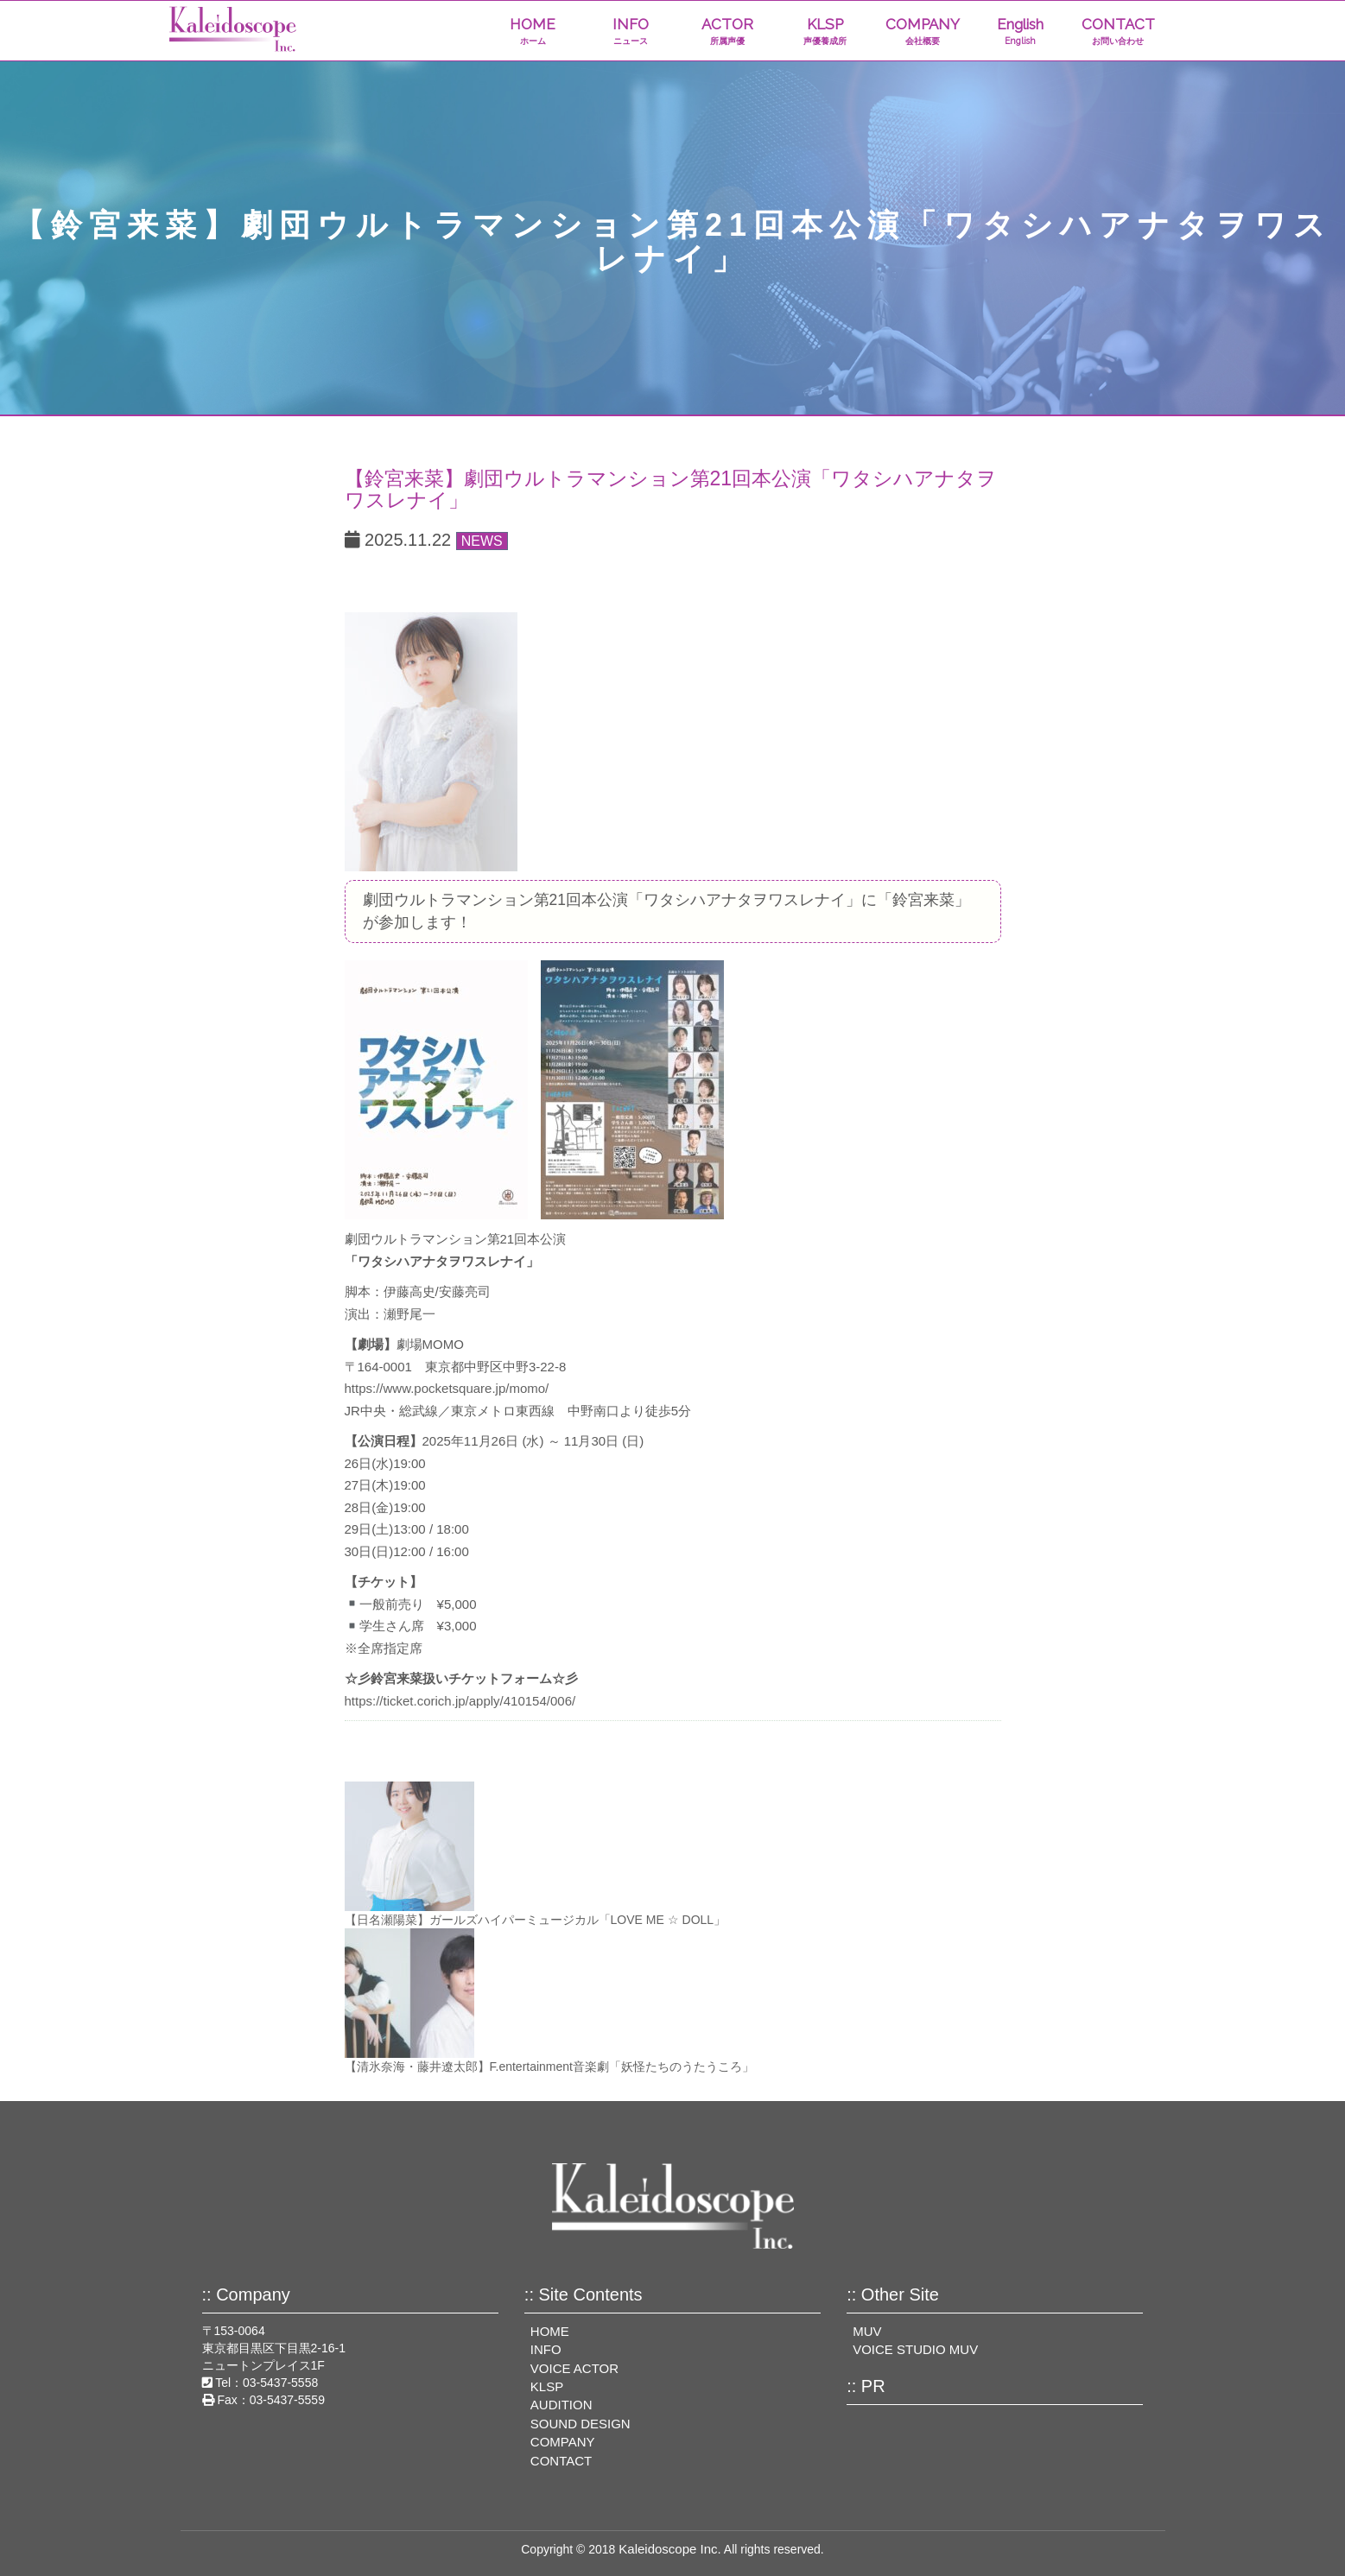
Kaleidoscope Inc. (669, 2548)
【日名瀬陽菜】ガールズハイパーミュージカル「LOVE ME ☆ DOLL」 (535, 1920)
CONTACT (1118, 31)
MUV (867, 2331)
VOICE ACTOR (574, 2368)
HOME (532, 31)
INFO (630, 31)
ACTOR (728, 31)
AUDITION (561, 2404)
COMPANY (923, 31)
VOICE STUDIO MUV (915, 2349)
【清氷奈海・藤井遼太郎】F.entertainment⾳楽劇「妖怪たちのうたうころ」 (550, 2066)
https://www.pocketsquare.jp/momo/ (447, 1388)
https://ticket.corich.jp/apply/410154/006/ (460, 1700)
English (1021, 31)
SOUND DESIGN (580, 2423)
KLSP (825, 31)
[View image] (431, 740)
